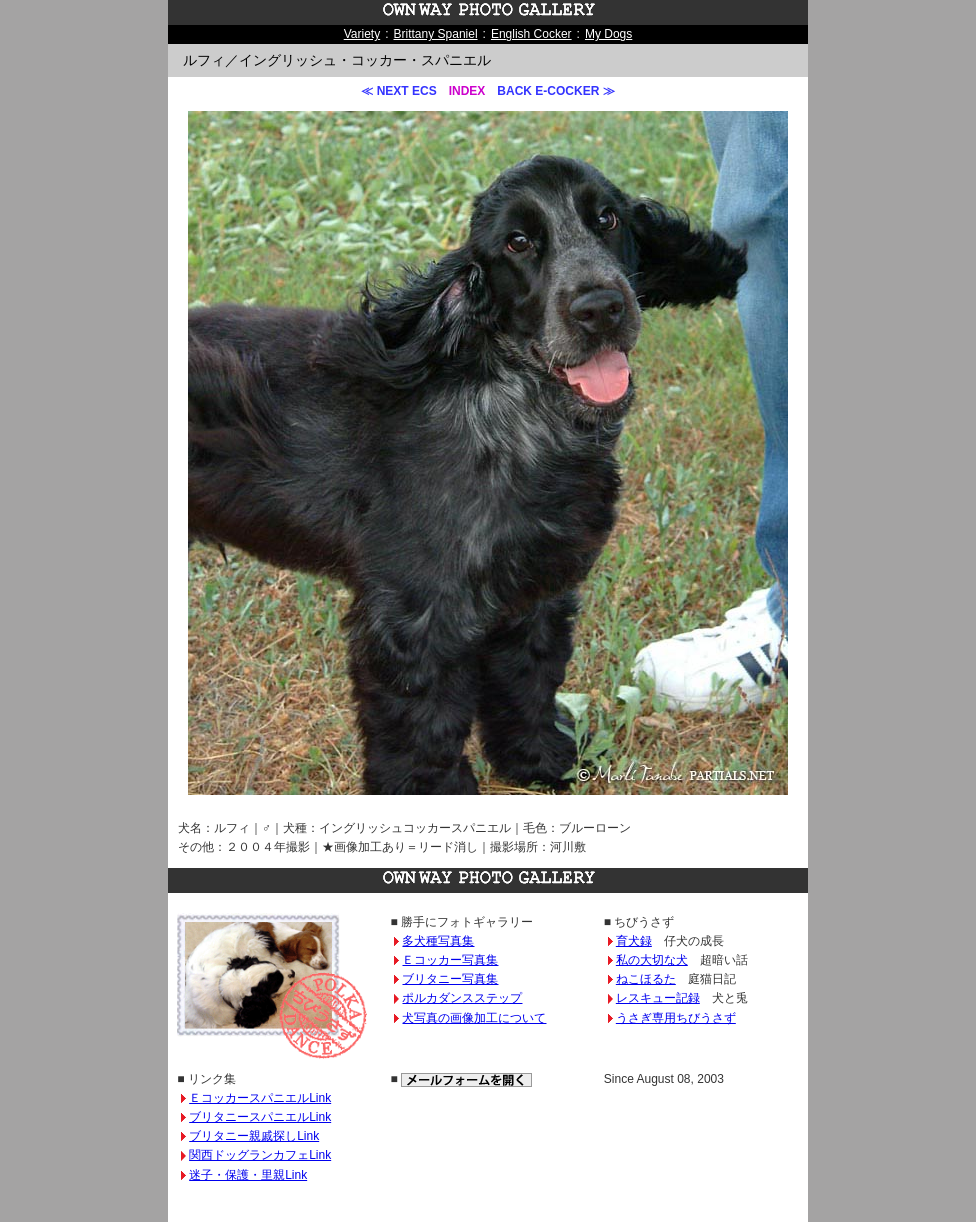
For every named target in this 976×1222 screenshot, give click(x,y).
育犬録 (634, 941)
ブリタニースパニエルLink (260, 1117)
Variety (362, 34)
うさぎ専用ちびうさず (676, 1018)
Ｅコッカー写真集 (450, 960)
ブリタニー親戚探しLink (254, 1136)
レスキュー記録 (658, 998)
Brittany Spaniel (436, 34)
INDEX (467, 91)
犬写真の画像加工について (474, 1018)
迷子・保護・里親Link (248, 1175)
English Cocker (531, 34)
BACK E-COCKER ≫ (555, 91)
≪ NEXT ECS (398, 91)
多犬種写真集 (438, 941)
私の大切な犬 (652, 960)
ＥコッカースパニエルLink (260, 1098)
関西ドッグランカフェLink (260, 1155)
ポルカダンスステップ (462, 998)
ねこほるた (646, 979)
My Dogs (608, 34)
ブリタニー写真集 (450, 979)
